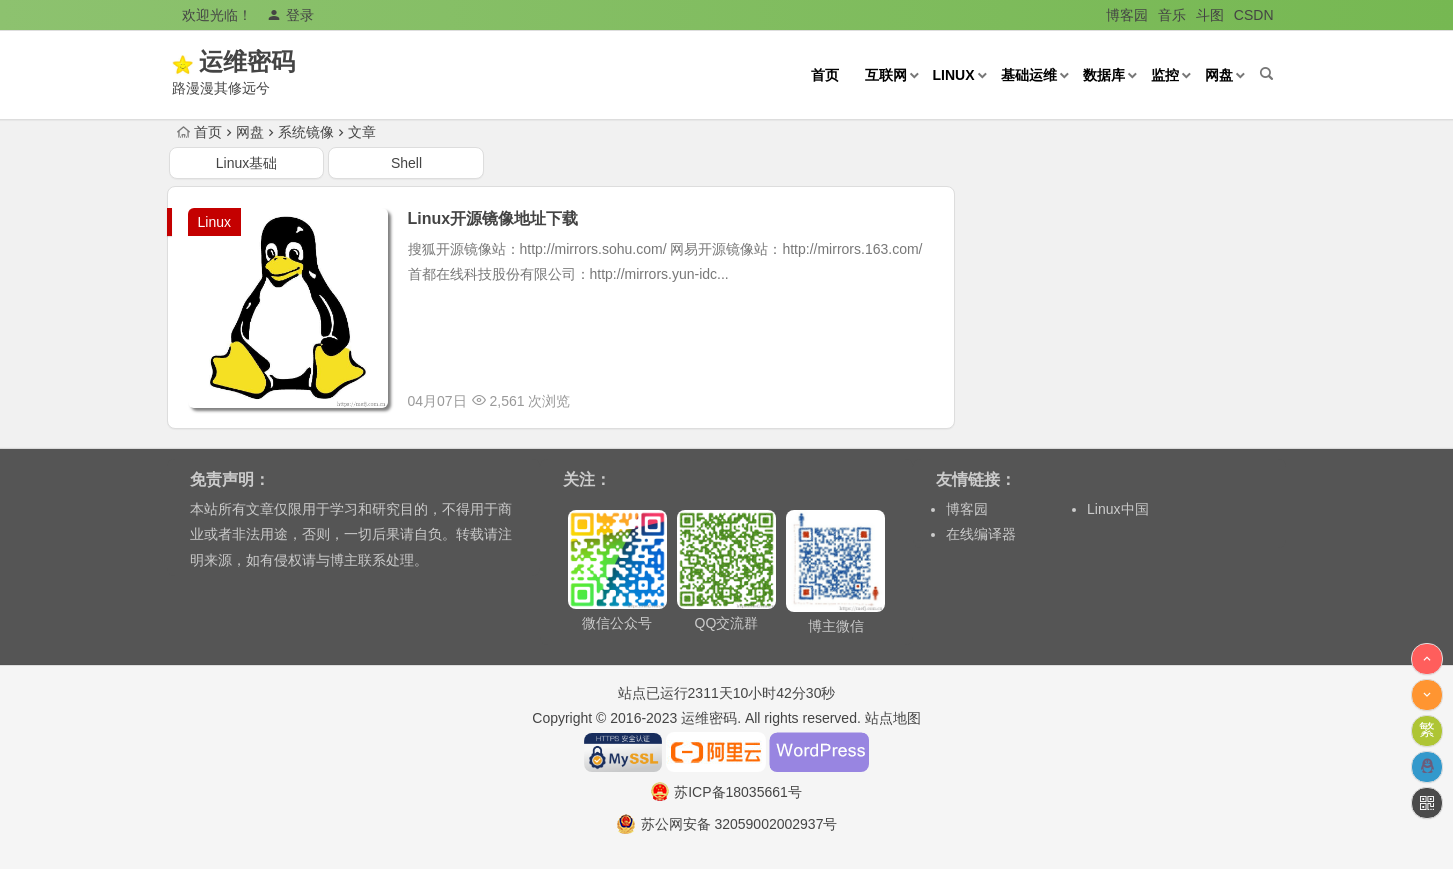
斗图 (1210, 15)
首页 (825, 75)
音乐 (1172, 15)
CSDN (1254, 15)
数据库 (1104, 75)
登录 (290, 15)
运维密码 (275, 61)
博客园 (1127, 15)
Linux (954, 75)
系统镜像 (306, 132)
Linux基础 (246, 163)
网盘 (1219, 75)
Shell (406, 163)
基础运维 (1029, 75)
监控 (1165, 75)
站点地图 (893, 718)
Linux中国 (1117, 509)
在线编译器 (981, 534)
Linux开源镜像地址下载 (493, 218)
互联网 (886, 75)
